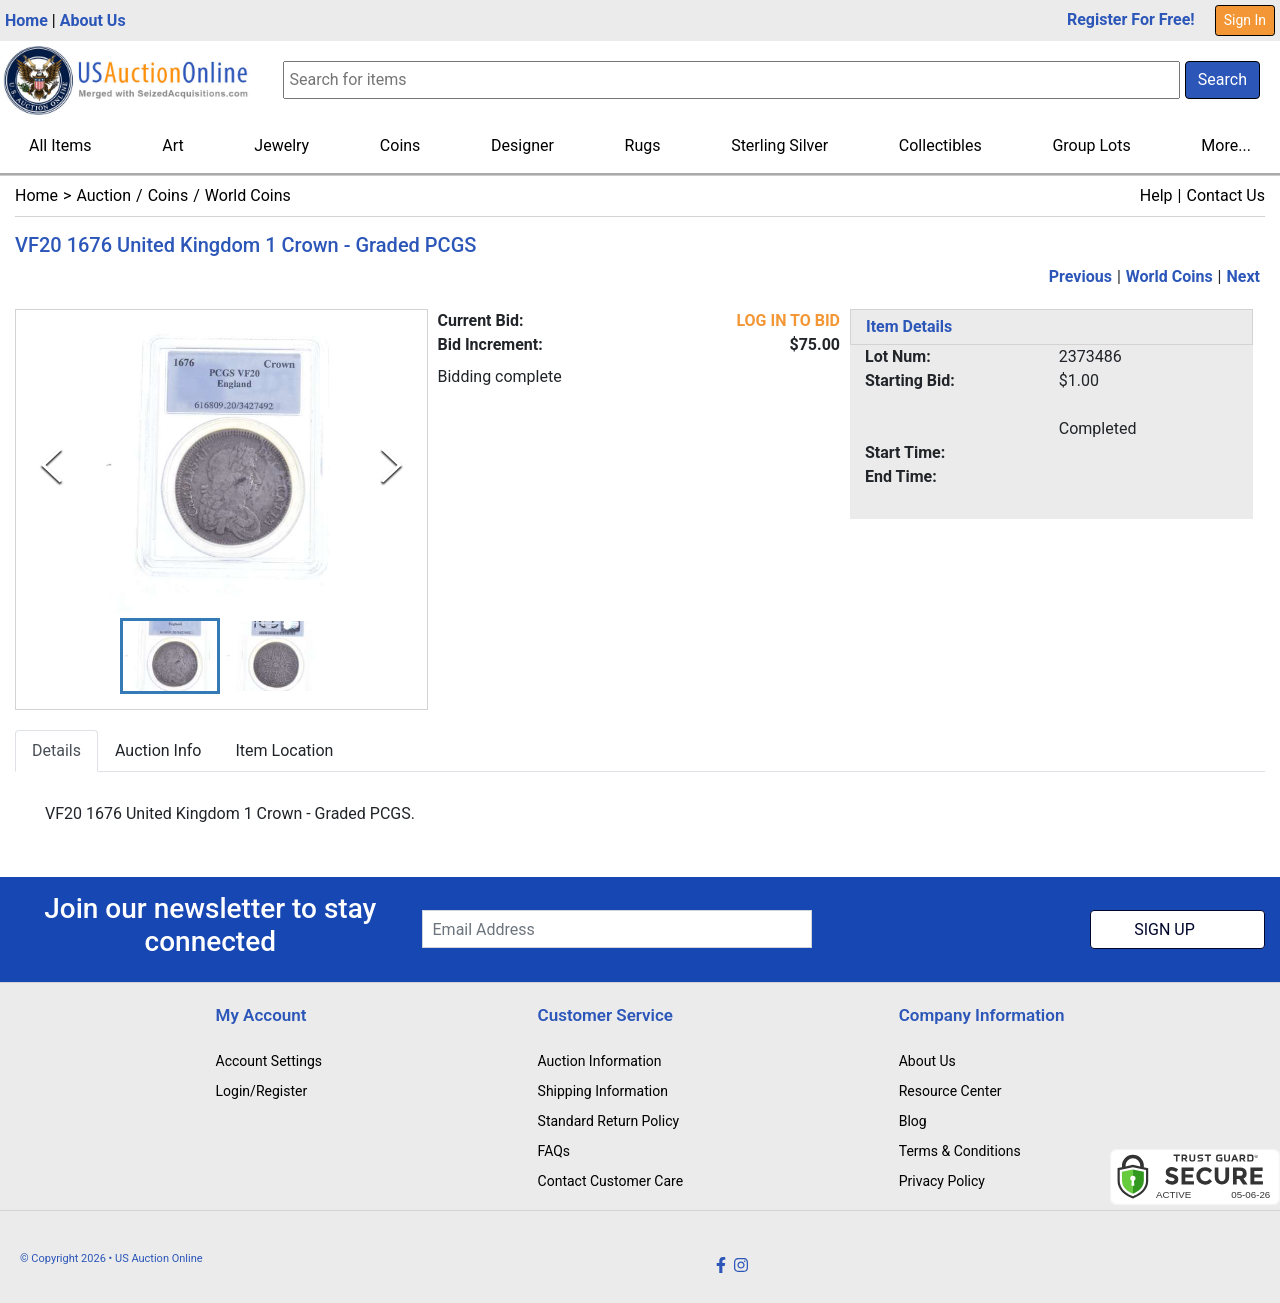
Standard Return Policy (609, 1121)
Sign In (1245, 20)
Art (172, 145)
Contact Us (1225, 195)
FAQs (554, 1151)
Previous (1080, 276)
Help (1156, 195)
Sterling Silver (779, 145)
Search (1222, 79)
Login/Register (262, 1091)
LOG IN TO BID (788, 320)
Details (56, 751)
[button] (170, 656)
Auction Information (600, 1061)
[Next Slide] (391, 466)
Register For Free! (1131, 19)
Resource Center (950, 1091)
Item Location (284, 751)
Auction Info (158, 751)
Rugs (643, 145)
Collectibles (940, 145)
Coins (400, 145)
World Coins (248, 195)
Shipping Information (603, 1091)
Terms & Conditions (960, 1151)
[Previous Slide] (51, 466)
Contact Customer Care (611, 1181)
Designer (522, 145)
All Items (60, 145)
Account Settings (269, 1061)
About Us (93, 20)
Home (26, 20)
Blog (913, 1121)
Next (1243, 276)
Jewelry (281, 145)
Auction (103, 195)
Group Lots (1091, 145)
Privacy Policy (942, 1181)
